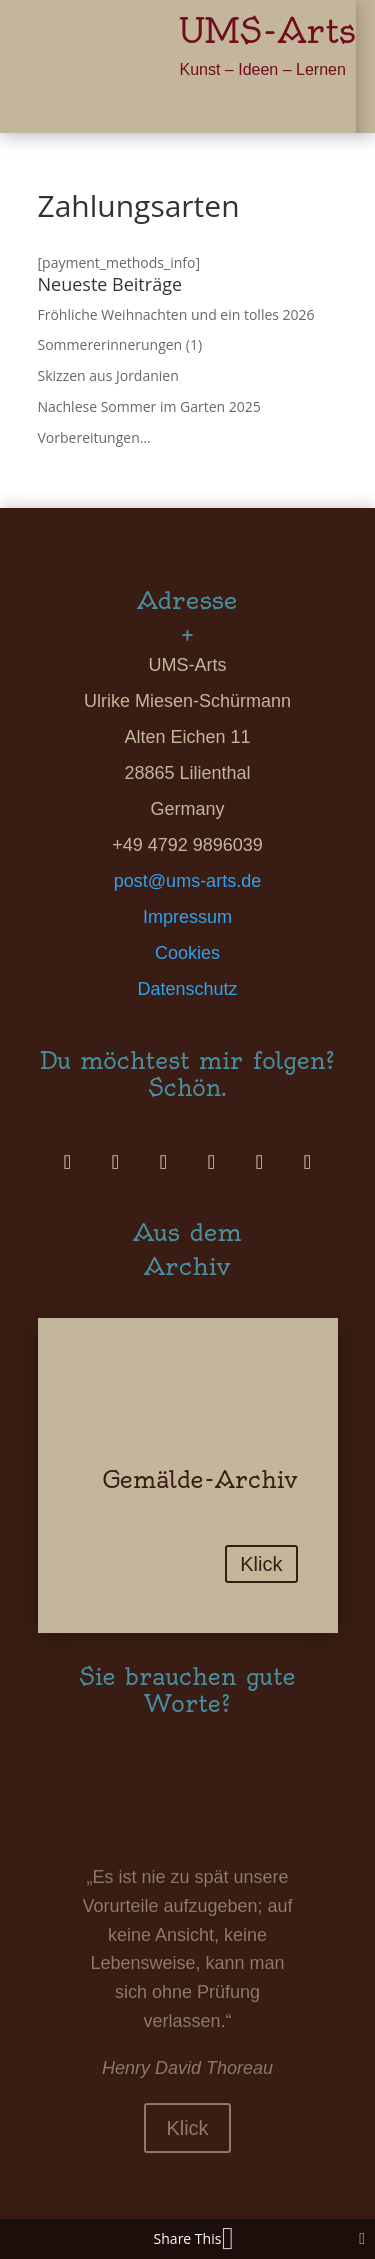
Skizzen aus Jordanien (108, 375)
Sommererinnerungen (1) (120, 344)
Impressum (187, 917)
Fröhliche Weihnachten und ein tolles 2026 (176, 314)
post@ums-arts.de (187, 881)
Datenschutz (187, 989)
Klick (261, 1564)
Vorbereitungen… (94, 437)
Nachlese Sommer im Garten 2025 (149, 406)
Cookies (187, 953)
